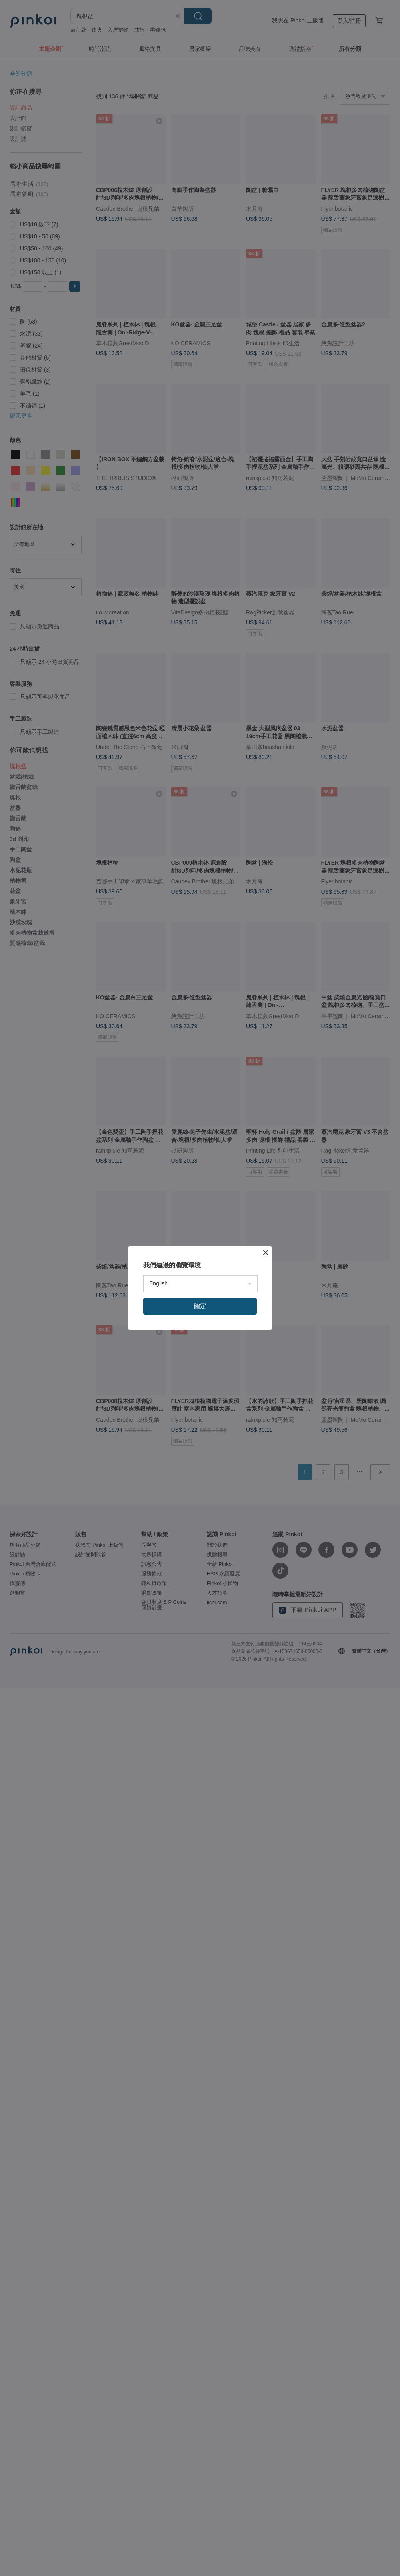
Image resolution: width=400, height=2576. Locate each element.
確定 (200, 1306)
